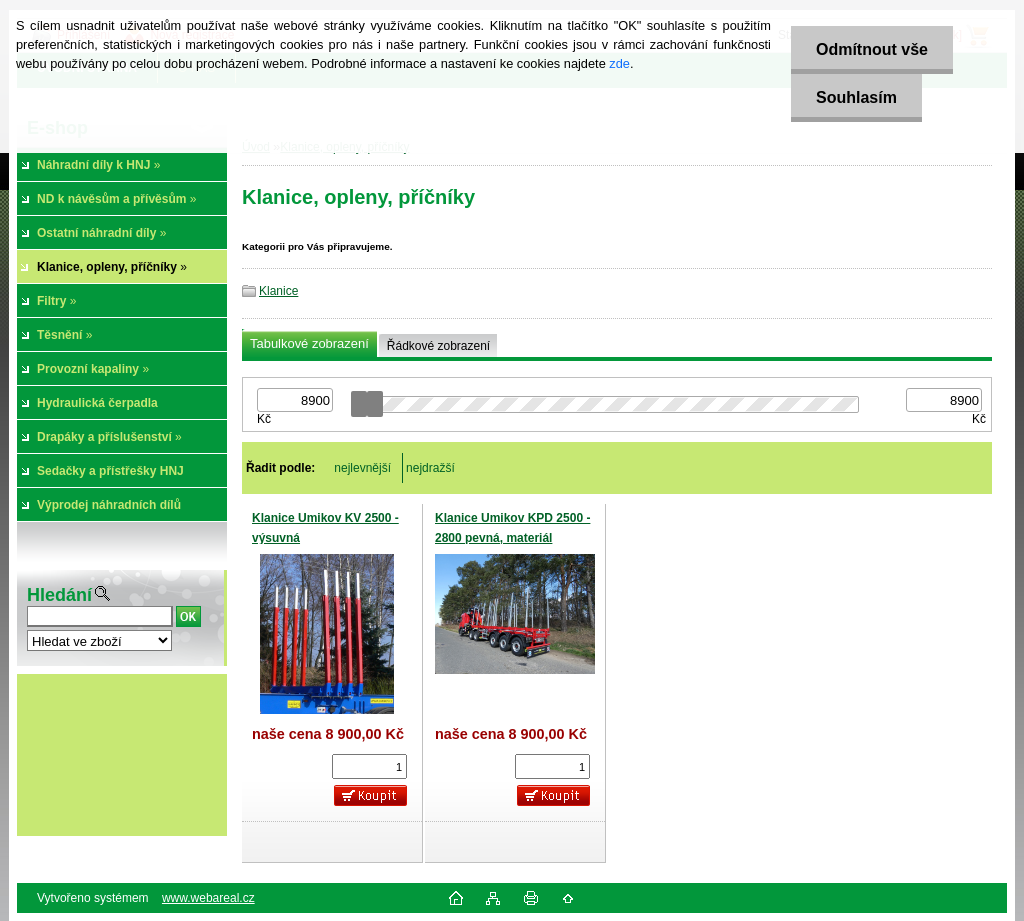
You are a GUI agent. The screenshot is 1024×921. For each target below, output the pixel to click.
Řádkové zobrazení (438, 346)
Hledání (59, 595)
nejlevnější (362, 468)
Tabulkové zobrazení (309, 343)
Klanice (278, 291)
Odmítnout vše (872, 49)
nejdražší (430, 468)
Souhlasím (856, 97)
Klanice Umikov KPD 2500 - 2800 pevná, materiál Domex (512, 537)
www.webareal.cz (208, 898)
